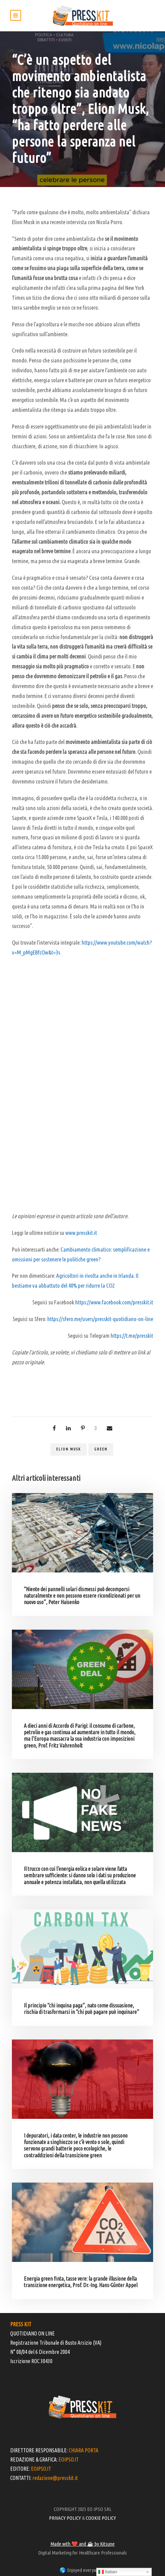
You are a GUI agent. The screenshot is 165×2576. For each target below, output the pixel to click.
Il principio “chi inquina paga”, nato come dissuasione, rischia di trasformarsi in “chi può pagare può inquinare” (81, 2008)
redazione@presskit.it (55, 2478)
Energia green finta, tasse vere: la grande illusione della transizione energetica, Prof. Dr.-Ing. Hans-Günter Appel (80, 2282)
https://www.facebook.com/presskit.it (114, 1302)
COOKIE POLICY (101, 2518)
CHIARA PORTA (83, 2450)
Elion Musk (68, 1449)
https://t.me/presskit (132, 1335)
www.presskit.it (81, 1232)
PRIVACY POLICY (65, 2518)
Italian (107, 2572)
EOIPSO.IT (69, 2459)
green (101, 1449)
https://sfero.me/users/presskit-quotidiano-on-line (100, 1319)
